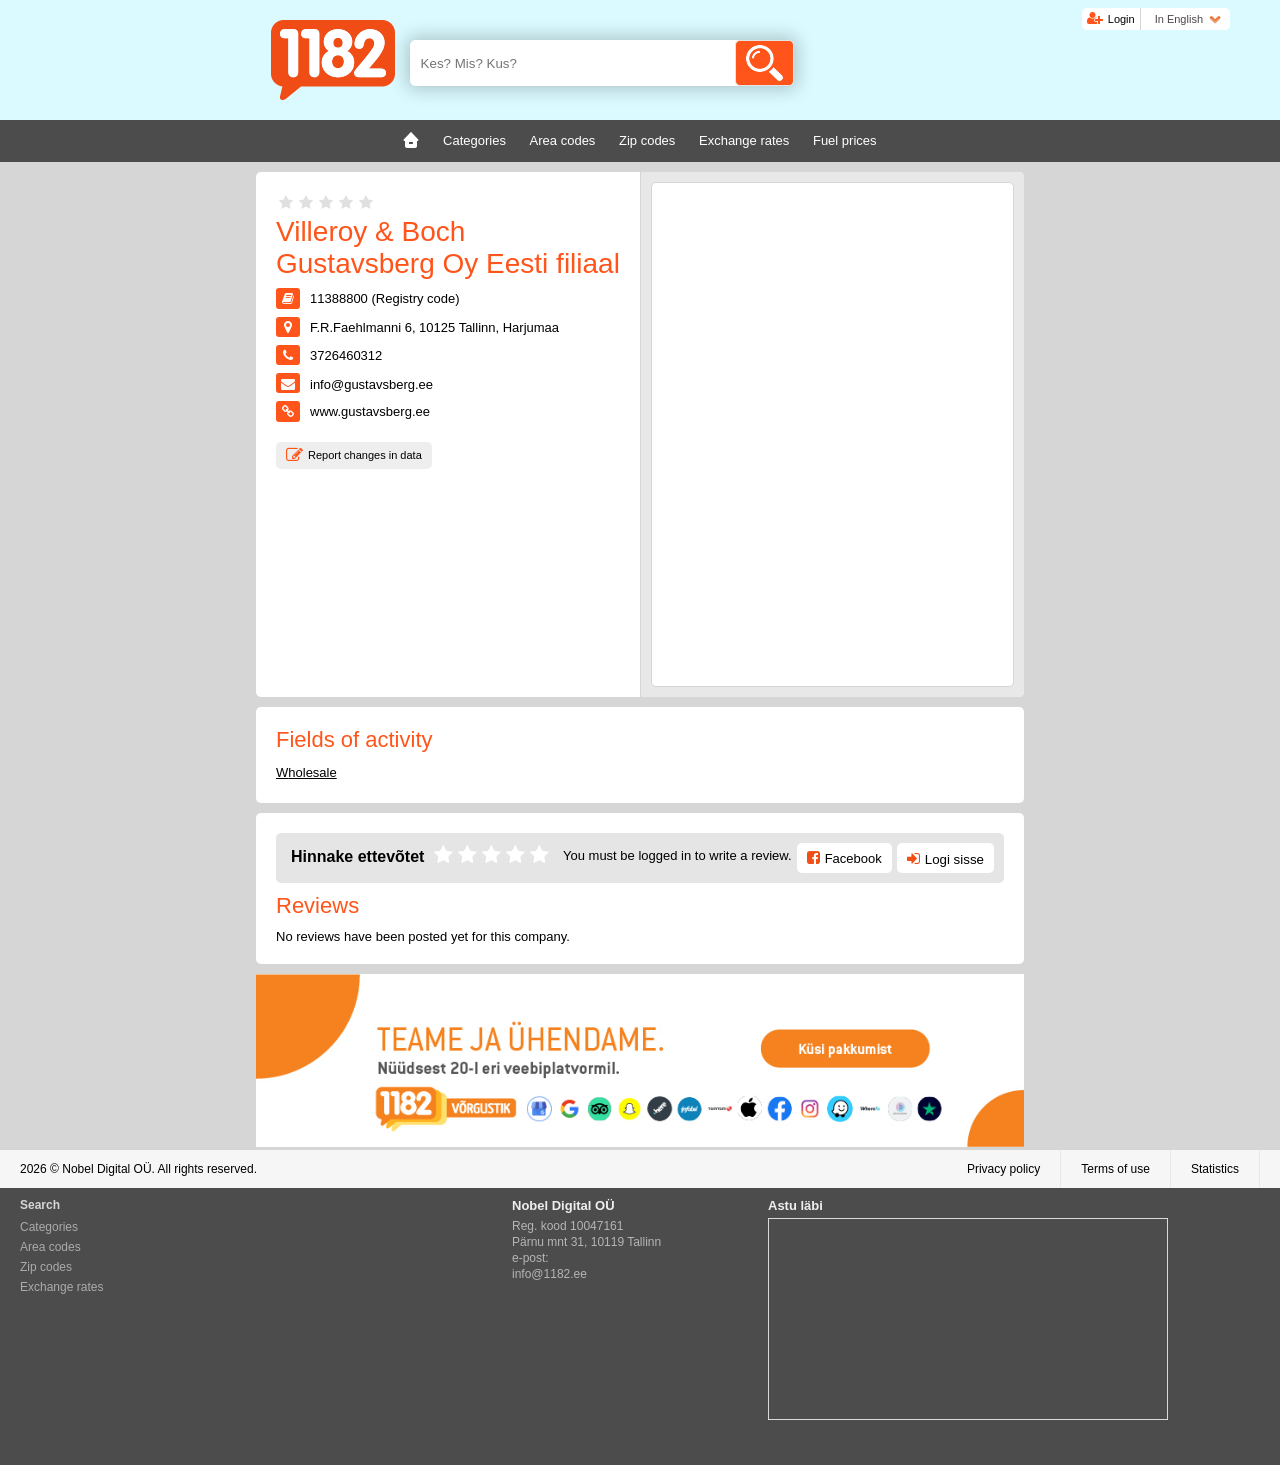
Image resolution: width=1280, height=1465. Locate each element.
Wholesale (306, 772)
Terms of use (1115, 1169)
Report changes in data (365, 455)
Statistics (1215, 1169)
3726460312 (346, 355)
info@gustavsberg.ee (371, 384)
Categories (49, 1227)
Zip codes (46, 1267)
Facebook (853, 858)
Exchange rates (61, 1287)
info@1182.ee (549, 1274)
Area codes (50, 1247)
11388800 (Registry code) (385, 298)
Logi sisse (954, 859)
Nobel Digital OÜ (106, 1169)
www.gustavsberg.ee (370, 411)
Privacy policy (1003, 1169)
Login (1121, 19)
